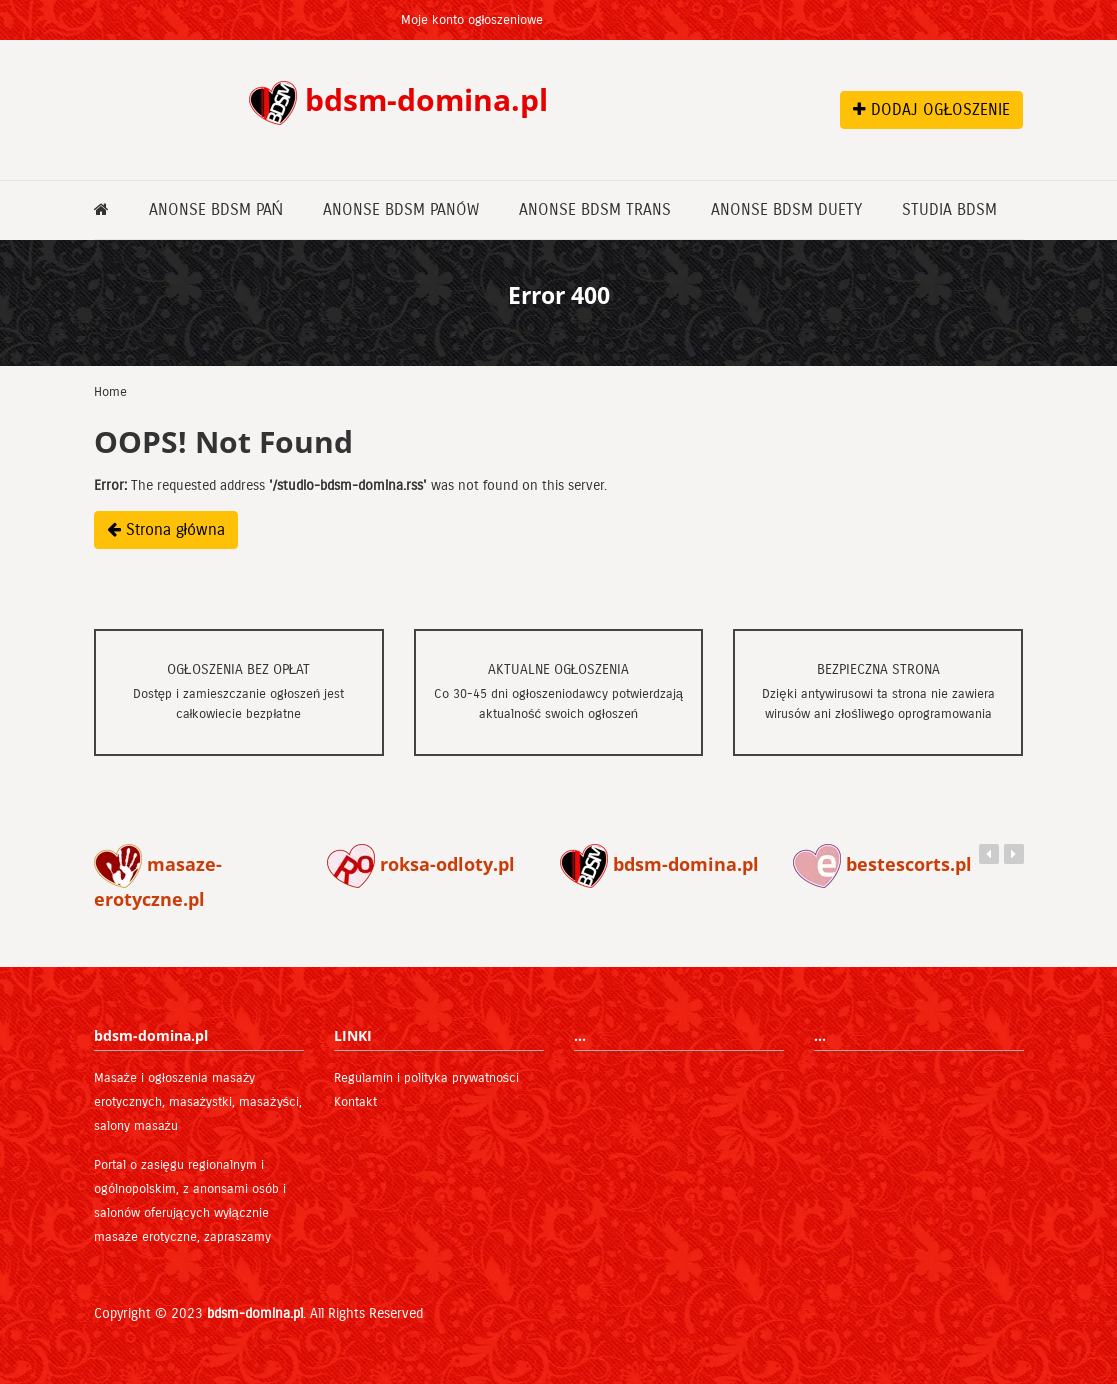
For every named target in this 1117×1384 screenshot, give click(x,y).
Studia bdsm (949, 209)
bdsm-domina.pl (659, 864)
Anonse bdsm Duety (786, 209)
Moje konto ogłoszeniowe (472, 20)
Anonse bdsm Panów (401, 209)
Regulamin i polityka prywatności (427, 1078)
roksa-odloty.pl (421, 864)
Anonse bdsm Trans (595, 209)
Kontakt (355, 1102)
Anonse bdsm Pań (216, 209)
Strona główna (166, 529)
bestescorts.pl (882, 864)
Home (110, 392)
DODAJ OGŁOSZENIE (932, 109)
